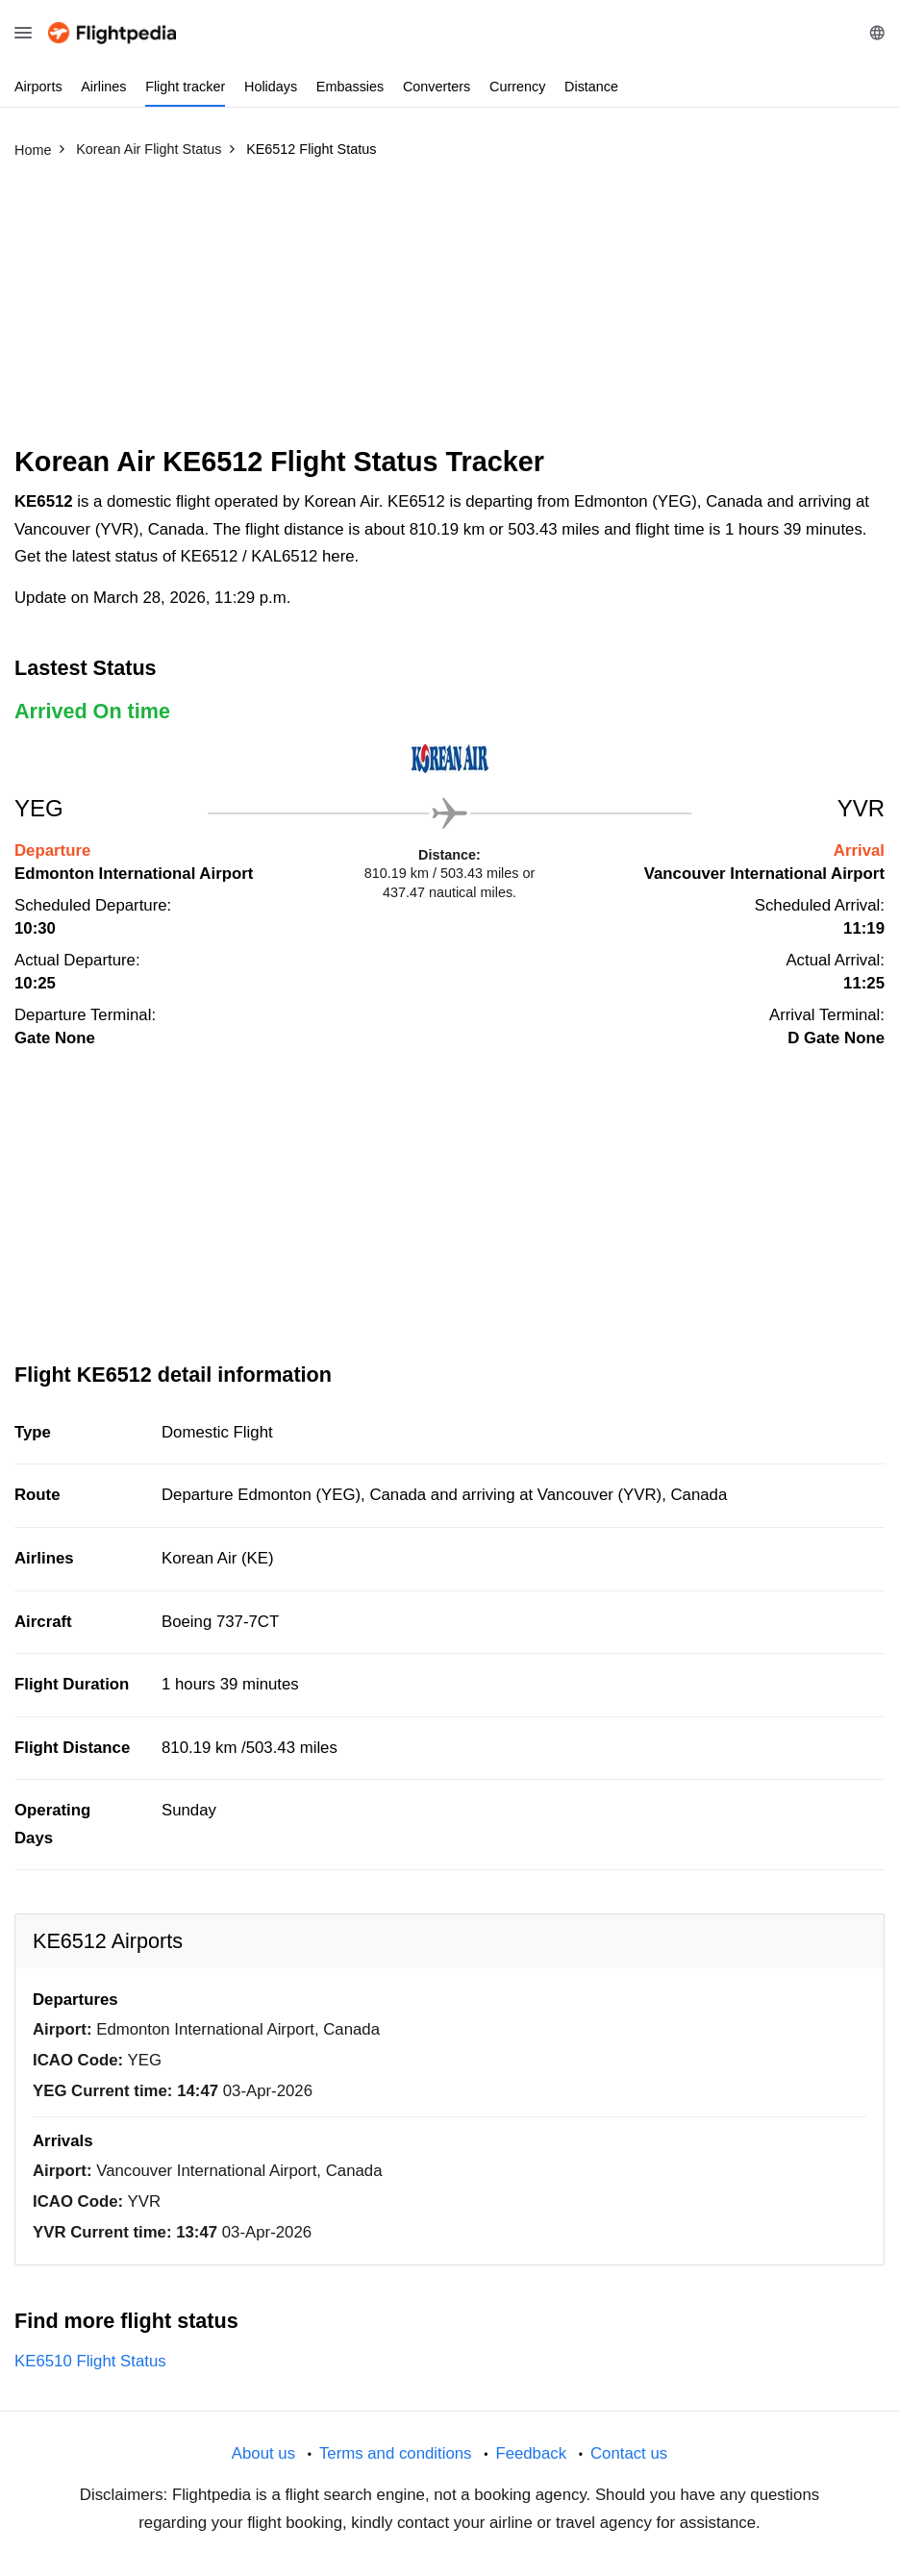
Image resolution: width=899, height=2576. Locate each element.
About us (263, 2453)
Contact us (628, 2453)
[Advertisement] (449, 310)
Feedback (530, 2453)
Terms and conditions (395, 2453)
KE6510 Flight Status (90, 2361)
